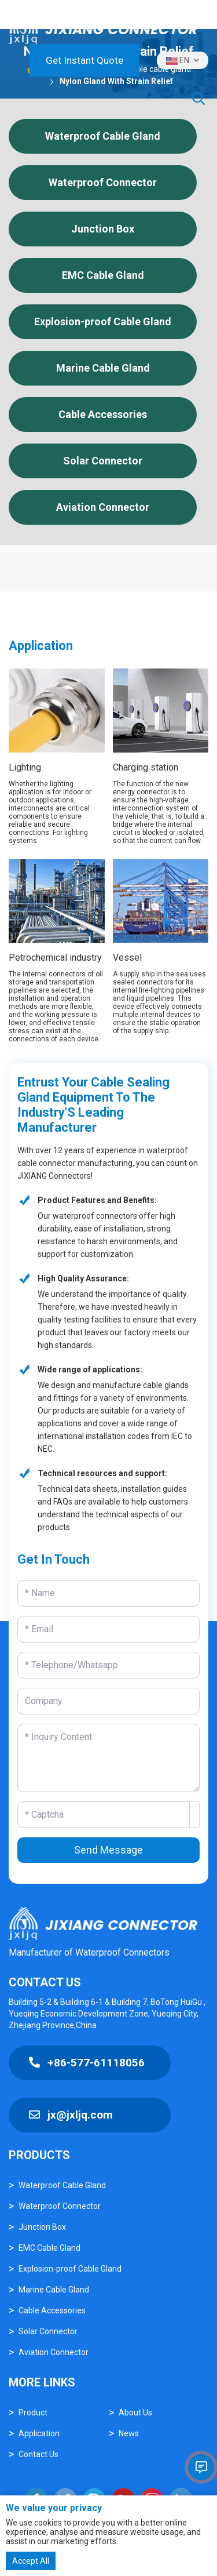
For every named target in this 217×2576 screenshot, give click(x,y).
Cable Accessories (102, 414)
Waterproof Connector (103, 182)
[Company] (108, 1701)
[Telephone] (108, 1665)
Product (33, 2412)
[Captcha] (103, 1814)
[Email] (108, 1629)
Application (39, 2433)
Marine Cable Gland (103, 368)
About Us (135, 2412)
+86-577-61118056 (87, 2062)
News (129, 2433)
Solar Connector (102, 461)
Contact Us (38, 2454)
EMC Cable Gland (103, 275)
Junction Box (102, 229)
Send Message (108, 1850)
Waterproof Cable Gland (102, 136)
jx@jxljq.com (71, 2114)
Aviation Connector (102, 507)
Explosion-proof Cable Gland (102, 321)
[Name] (108, 1593)
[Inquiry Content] (108, 1758)
